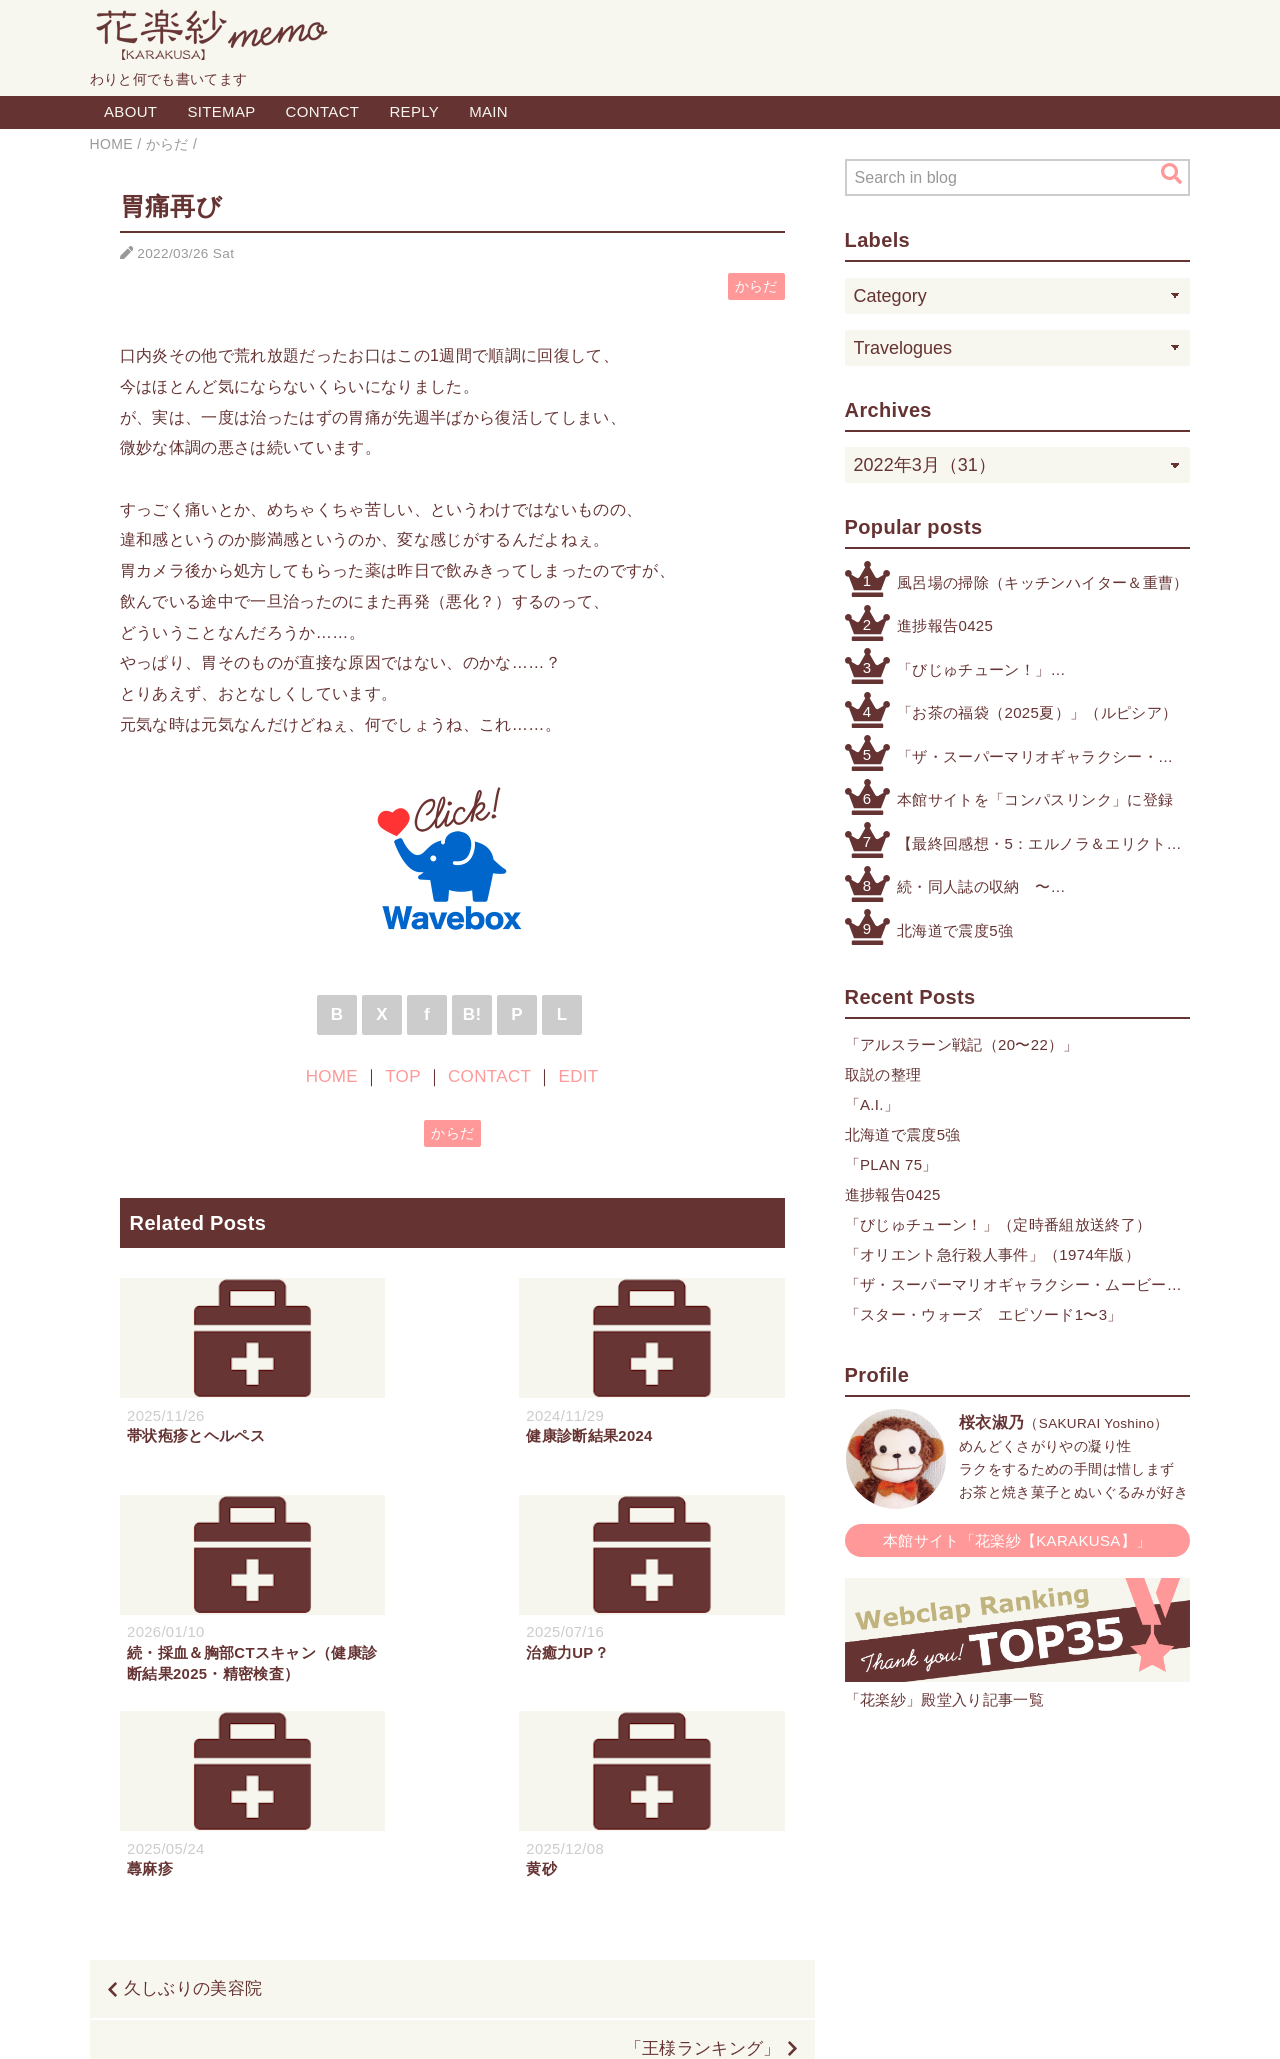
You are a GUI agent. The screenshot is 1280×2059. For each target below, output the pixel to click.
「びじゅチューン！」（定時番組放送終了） (973, 671)
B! (472, 1014)
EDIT (578, 1076)
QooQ (735, 2021)
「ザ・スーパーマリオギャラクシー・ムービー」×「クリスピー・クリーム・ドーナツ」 (1032, 758)
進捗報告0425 (945, 625)
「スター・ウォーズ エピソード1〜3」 (984, 1314)
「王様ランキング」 (703, 1853)
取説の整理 (883, 1074)
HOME (332, 1076)
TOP (402, 1076)
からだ (756, 286)
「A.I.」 (872, 1104)
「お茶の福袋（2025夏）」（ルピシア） (1037, 712)
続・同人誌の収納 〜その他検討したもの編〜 (981, 888)
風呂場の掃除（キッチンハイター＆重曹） (1042, 582)
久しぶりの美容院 (193, 1793)
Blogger (617, 2021)
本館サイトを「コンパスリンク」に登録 (1035, 799)
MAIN (488, 111)
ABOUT (130, 111)
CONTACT (323, 111)
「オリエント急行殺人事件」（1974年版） (993, 1254)
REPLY (414, 111)
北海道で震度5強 (955, 930)
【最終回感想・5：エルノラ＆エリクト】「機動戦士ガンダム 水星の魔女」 (1039, 845)
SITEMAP (221, 111)
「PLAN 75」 (891, 1164)
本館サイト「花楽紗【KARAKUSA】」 (1017, 1540)
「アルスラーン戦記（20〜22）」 (962, 1044)
